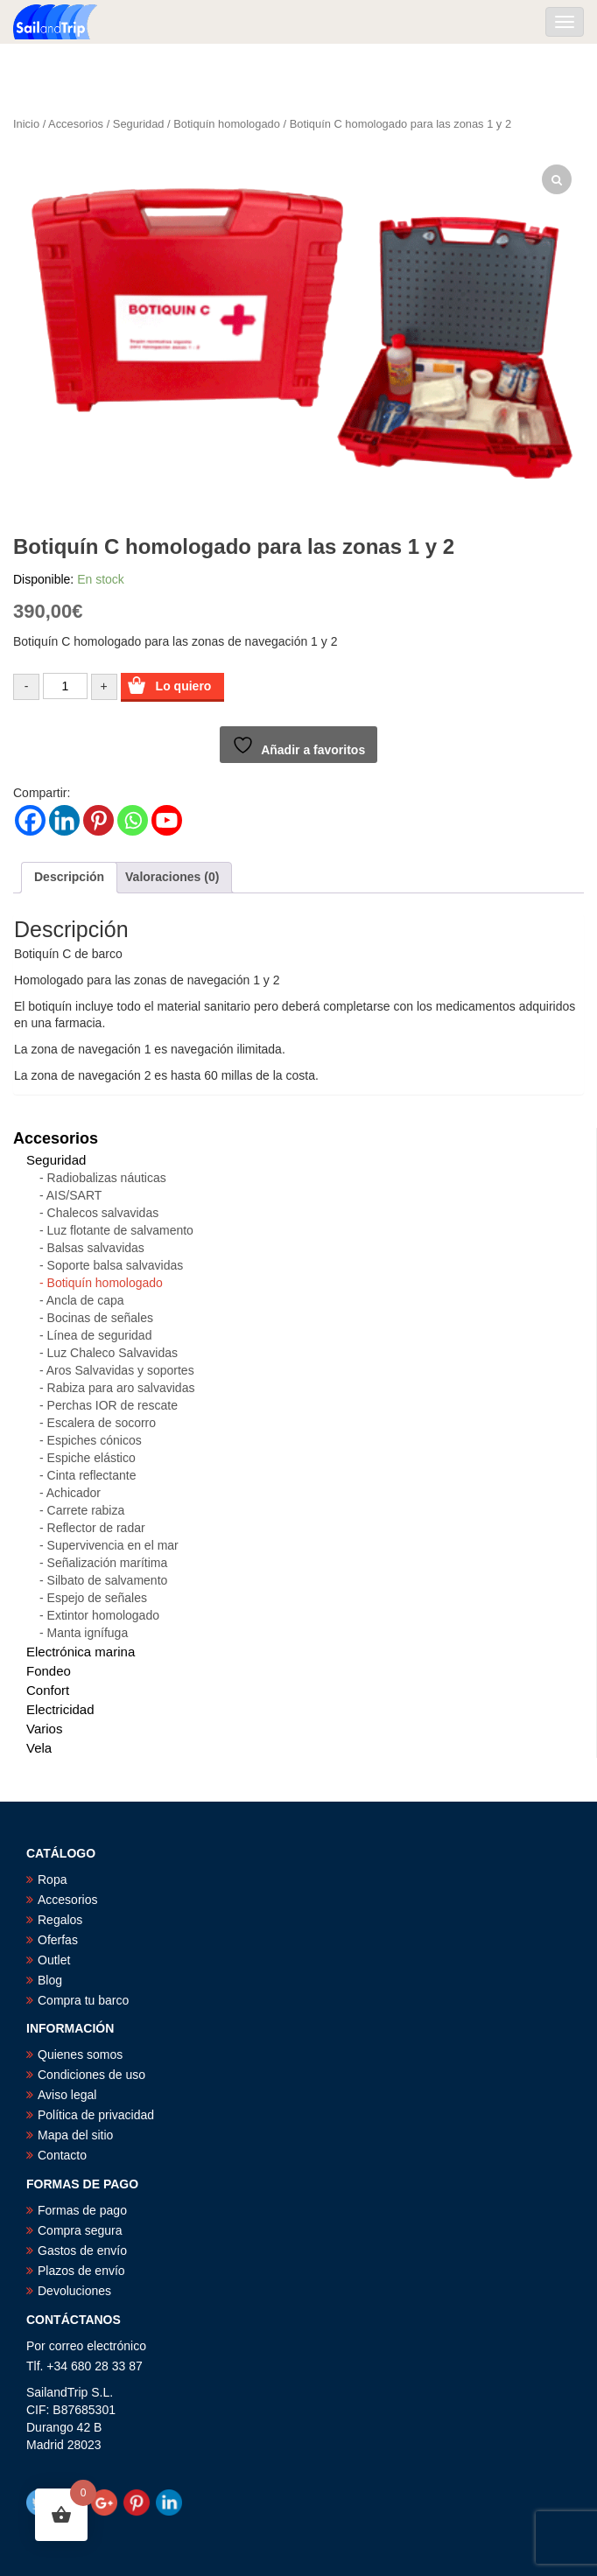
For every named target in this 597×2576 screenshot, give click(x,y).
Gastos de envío (82, 2251)
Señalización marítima (107, 1563)
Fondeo (48, 1670)
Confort (47, 1690)
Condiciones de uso (91, 2075)
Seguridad (139, 123)
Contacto (62, 2155)
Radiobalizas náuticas (106, 1178)
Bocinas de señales (100, 1318)
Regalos (60, 1920)
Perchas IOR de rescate (112, 1405)
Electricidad (60, 1709)
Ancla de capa (85, 1300)
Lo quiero (184, 686)
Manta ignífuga (88, 1633)
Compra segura (80, 2230)
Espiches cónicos (94, 1440)
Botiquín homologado (226, 123)
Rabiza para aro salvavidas (121, 1388)
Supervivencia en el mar (113, 1545)
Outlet (54, 1960)
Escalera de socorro (102, 1423)
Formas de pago (82, 2210)
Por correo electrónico (86, 2346)
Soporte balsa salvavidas (115, 1265)
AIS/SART (74, 1195)
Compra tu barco (83, 2000)
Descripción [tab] (69, 877)
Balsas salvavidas (95, 1248)
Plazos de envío (81, 2271)
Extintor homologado (103, 1615)
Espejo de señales (97, 1598)
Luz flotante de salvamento (120, 1230)
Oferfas (58, 1940)
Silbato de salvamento (107, 1580)
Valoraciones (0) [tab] (172, 877)
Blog (50, 1980)
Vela (39, 1747)
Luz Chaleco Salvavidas (112, 1353)
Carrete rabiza (86, 1510)
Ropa (52, 1879)
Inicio (26, 123)
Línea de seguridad (99, 1335)
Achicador (73, 1493)
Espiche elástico (91, 1458)
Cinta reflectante (92, 1475)
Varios (44, 1728)
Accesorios (75, 123)
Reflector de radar (96, 1528)
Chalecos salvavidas (103, 1213)
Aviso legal (67, 2095)
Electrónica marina (80, 1651)
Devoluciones (74, 2291)
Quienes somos (80, 2055)
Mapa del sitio (75, 2135)
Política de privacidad (96, 2115)
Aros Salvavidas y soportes (120, 1370)
